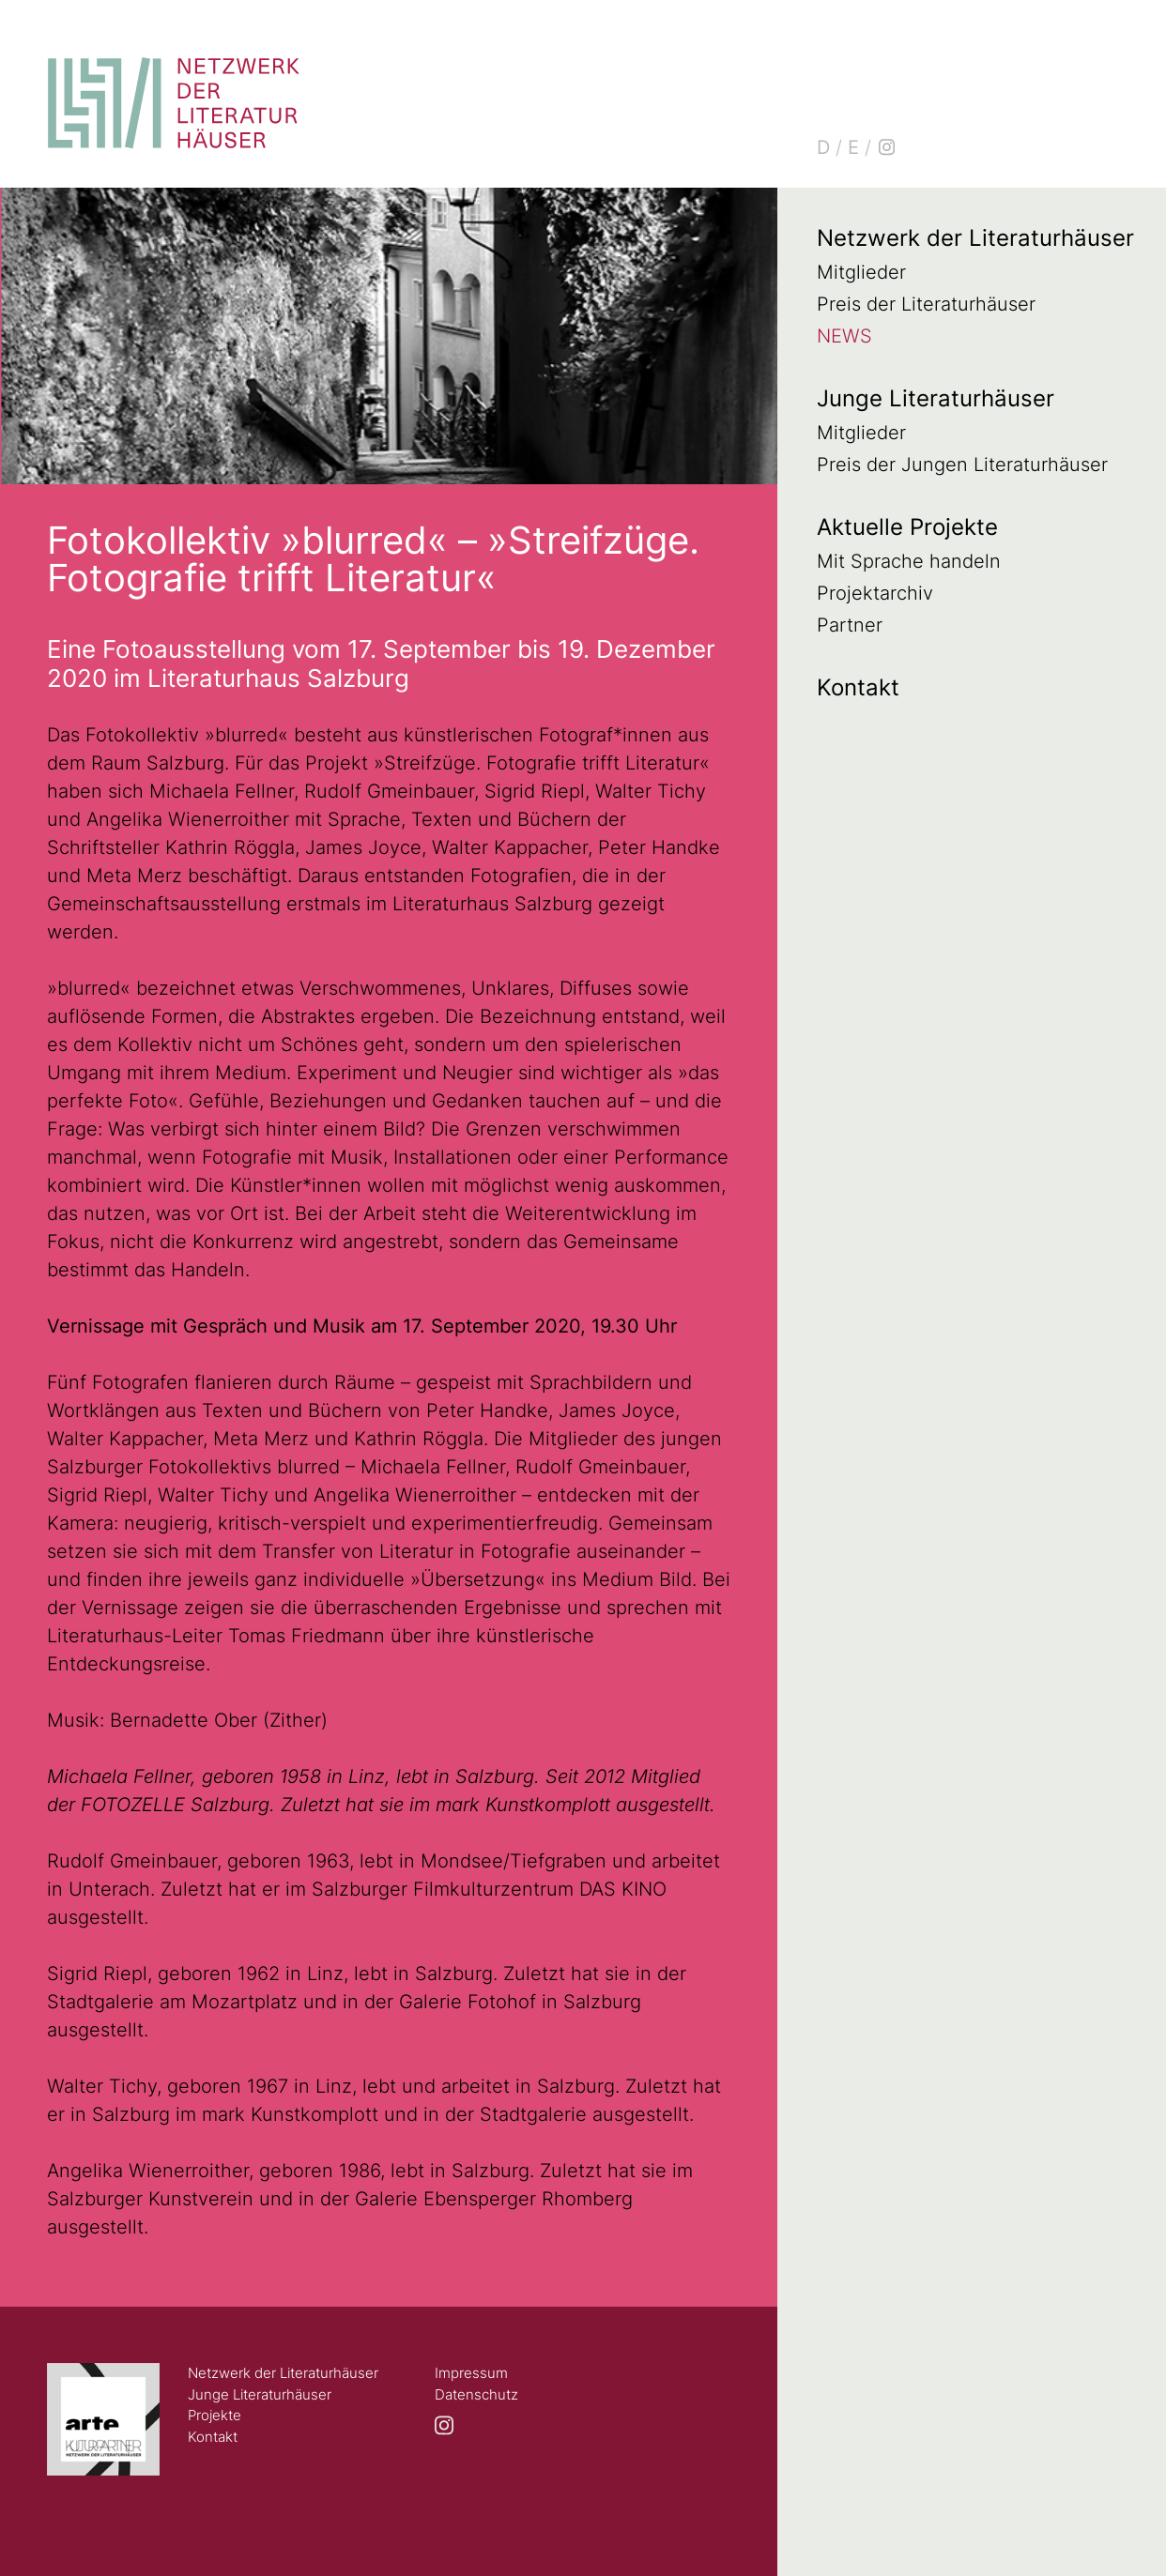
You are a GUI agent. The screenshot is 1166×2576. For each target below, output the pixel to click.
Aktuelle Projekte (907, 527)
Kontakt (858, 687)
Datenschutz (476, 2394)
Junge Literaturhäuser (935, 398)
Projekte (214, 2415)
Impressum (471, 2373)
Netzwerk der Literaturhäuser (975, 238)
